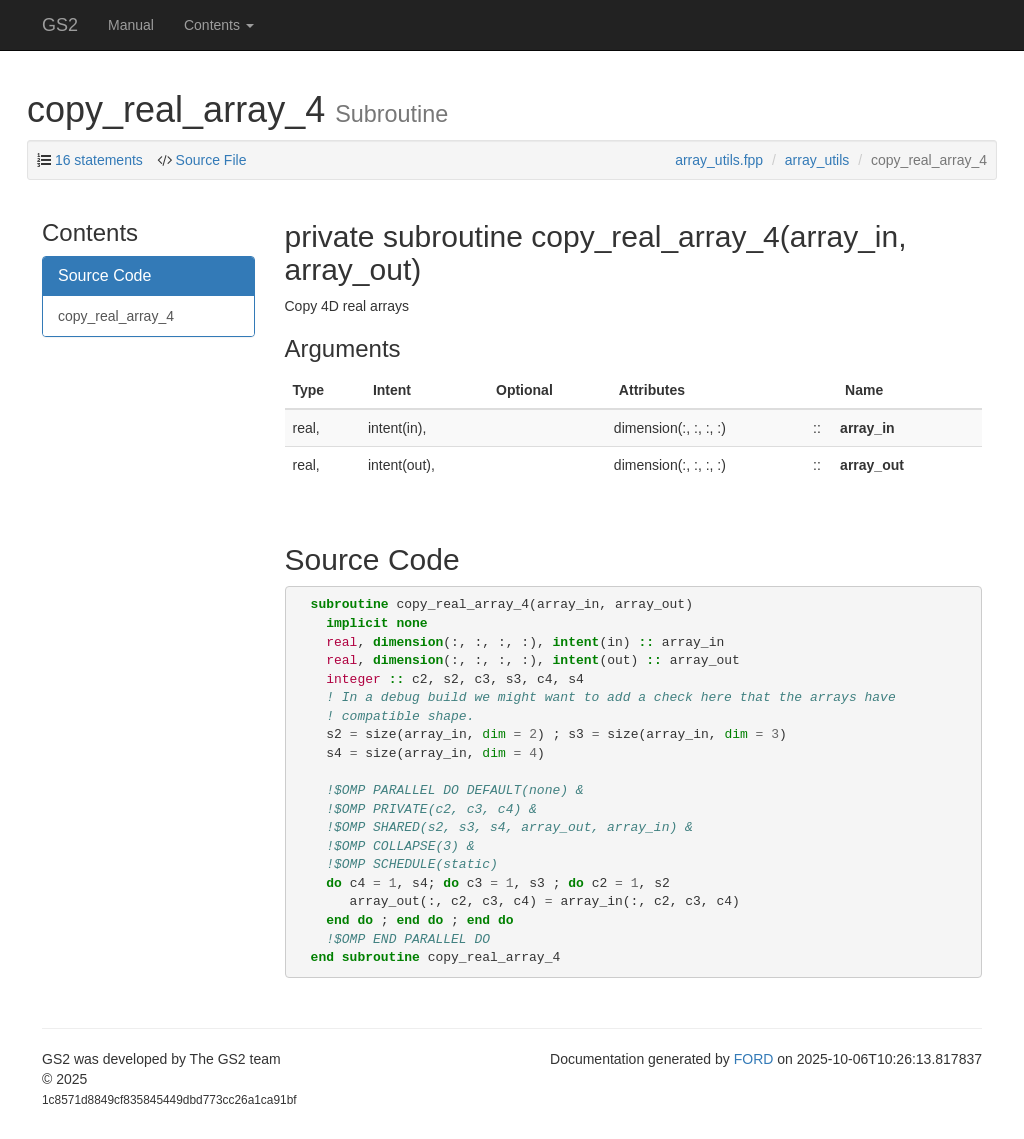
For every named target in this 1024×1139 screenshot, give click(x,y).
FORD (754, 1059)
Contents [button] (219, 25)
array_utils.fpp (719, 160)
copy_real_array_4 (116, 316)
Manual (131, 25)
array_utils (817, 160)
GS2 (60, 25)
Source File (211, 160)
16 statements (99, 160)
